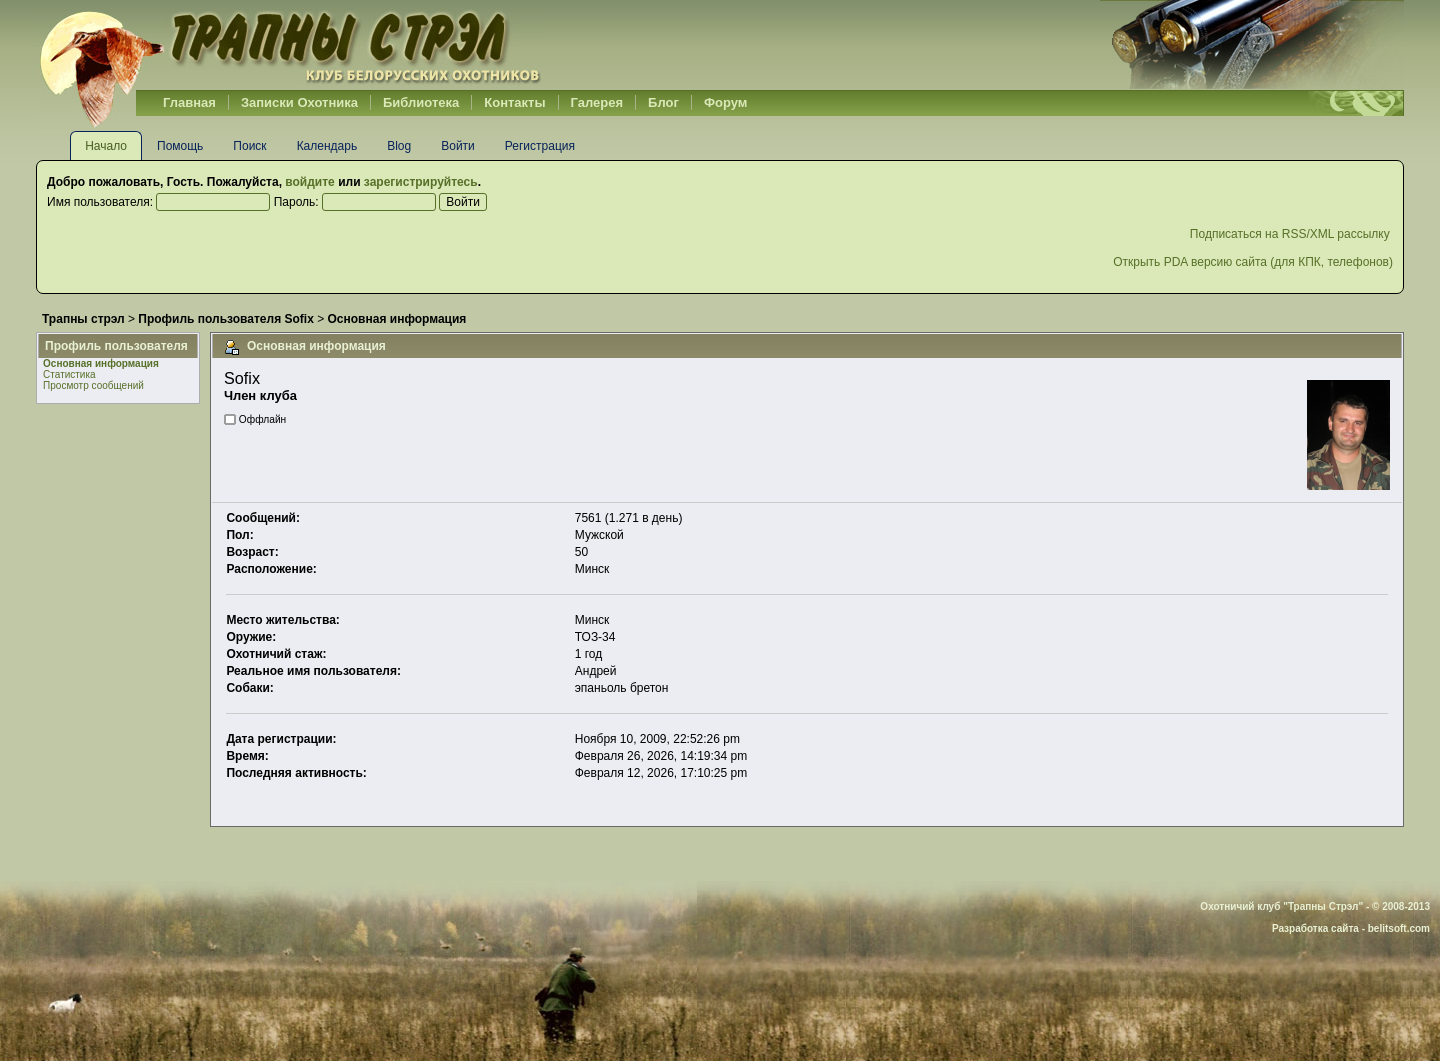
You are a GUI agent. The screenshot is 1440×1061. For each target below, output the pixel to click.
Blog (399, 146)
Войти (458, 146)
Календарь (327, 146)
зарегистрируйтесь (421, 182)
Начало (106, 146)
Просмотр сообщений (93, 385)
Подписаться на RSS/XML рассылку (1291, 234)
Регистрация (540, 146)
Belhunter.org (290, 45)
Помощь (180, 146)
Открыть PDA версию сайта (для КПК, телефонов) (1253, 262)
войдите (309, 182)
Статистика (69, 374)
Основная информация (101, 363)
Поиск (249, 146)
